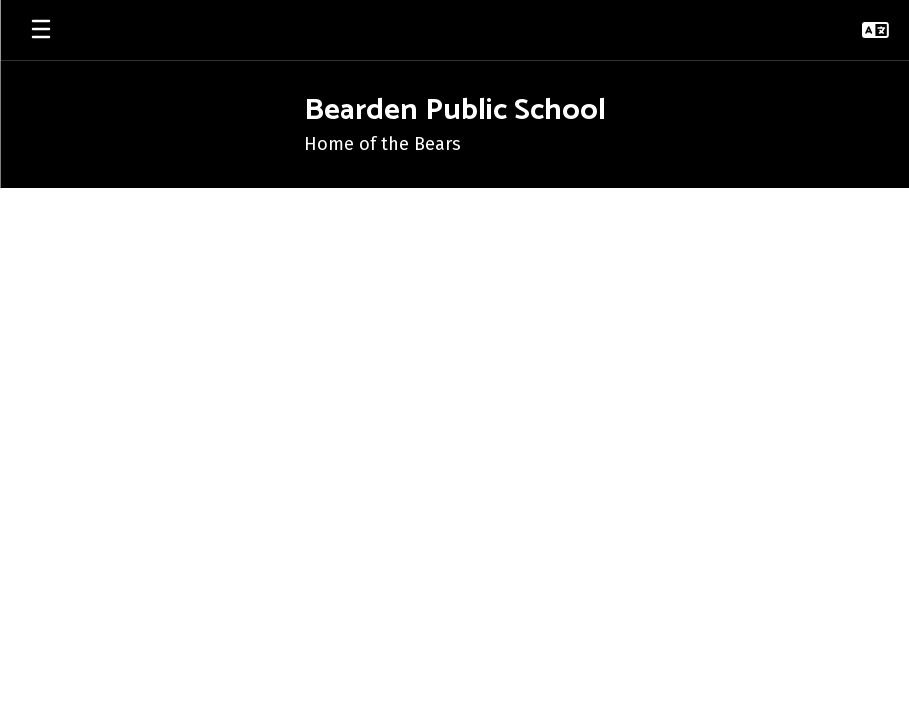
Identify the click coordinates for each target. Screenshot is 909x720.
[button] (875, 30)
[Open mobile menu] (41, 30)
